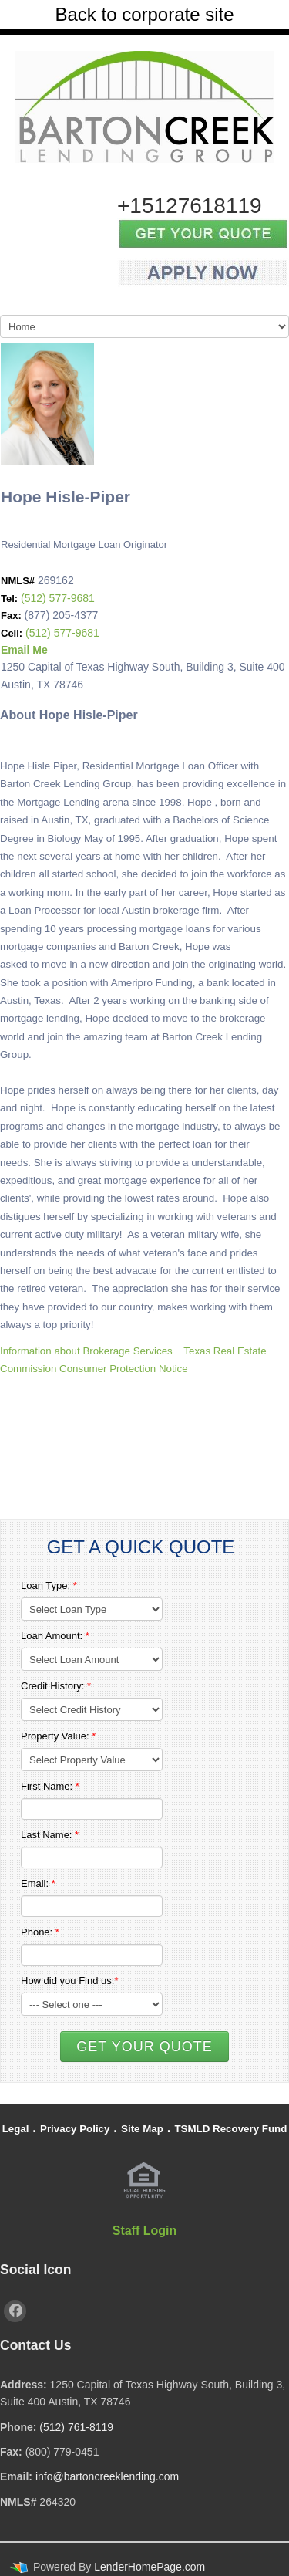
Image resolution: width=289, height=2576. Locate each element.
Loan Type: (49, 1585)
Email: (38, 1883)
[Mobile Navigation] (144, 326)
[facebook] (15, 2311)
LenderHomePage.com (149, 2567)
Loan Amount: (55, 1635)
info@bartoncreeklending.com (107, 2476)
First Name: (50, 1786)
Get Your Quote (144, 2046)
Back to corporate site (144, 14)
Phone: (40, 1932)
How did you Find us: (69, 1980)
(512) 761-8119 (76, 2427)
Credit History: (56, 1686)
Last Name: (50, 1835)
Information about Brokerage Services (86, 1351)
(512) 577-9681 (58, 598)
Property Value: (58, 1736)
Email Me (24, 650)
